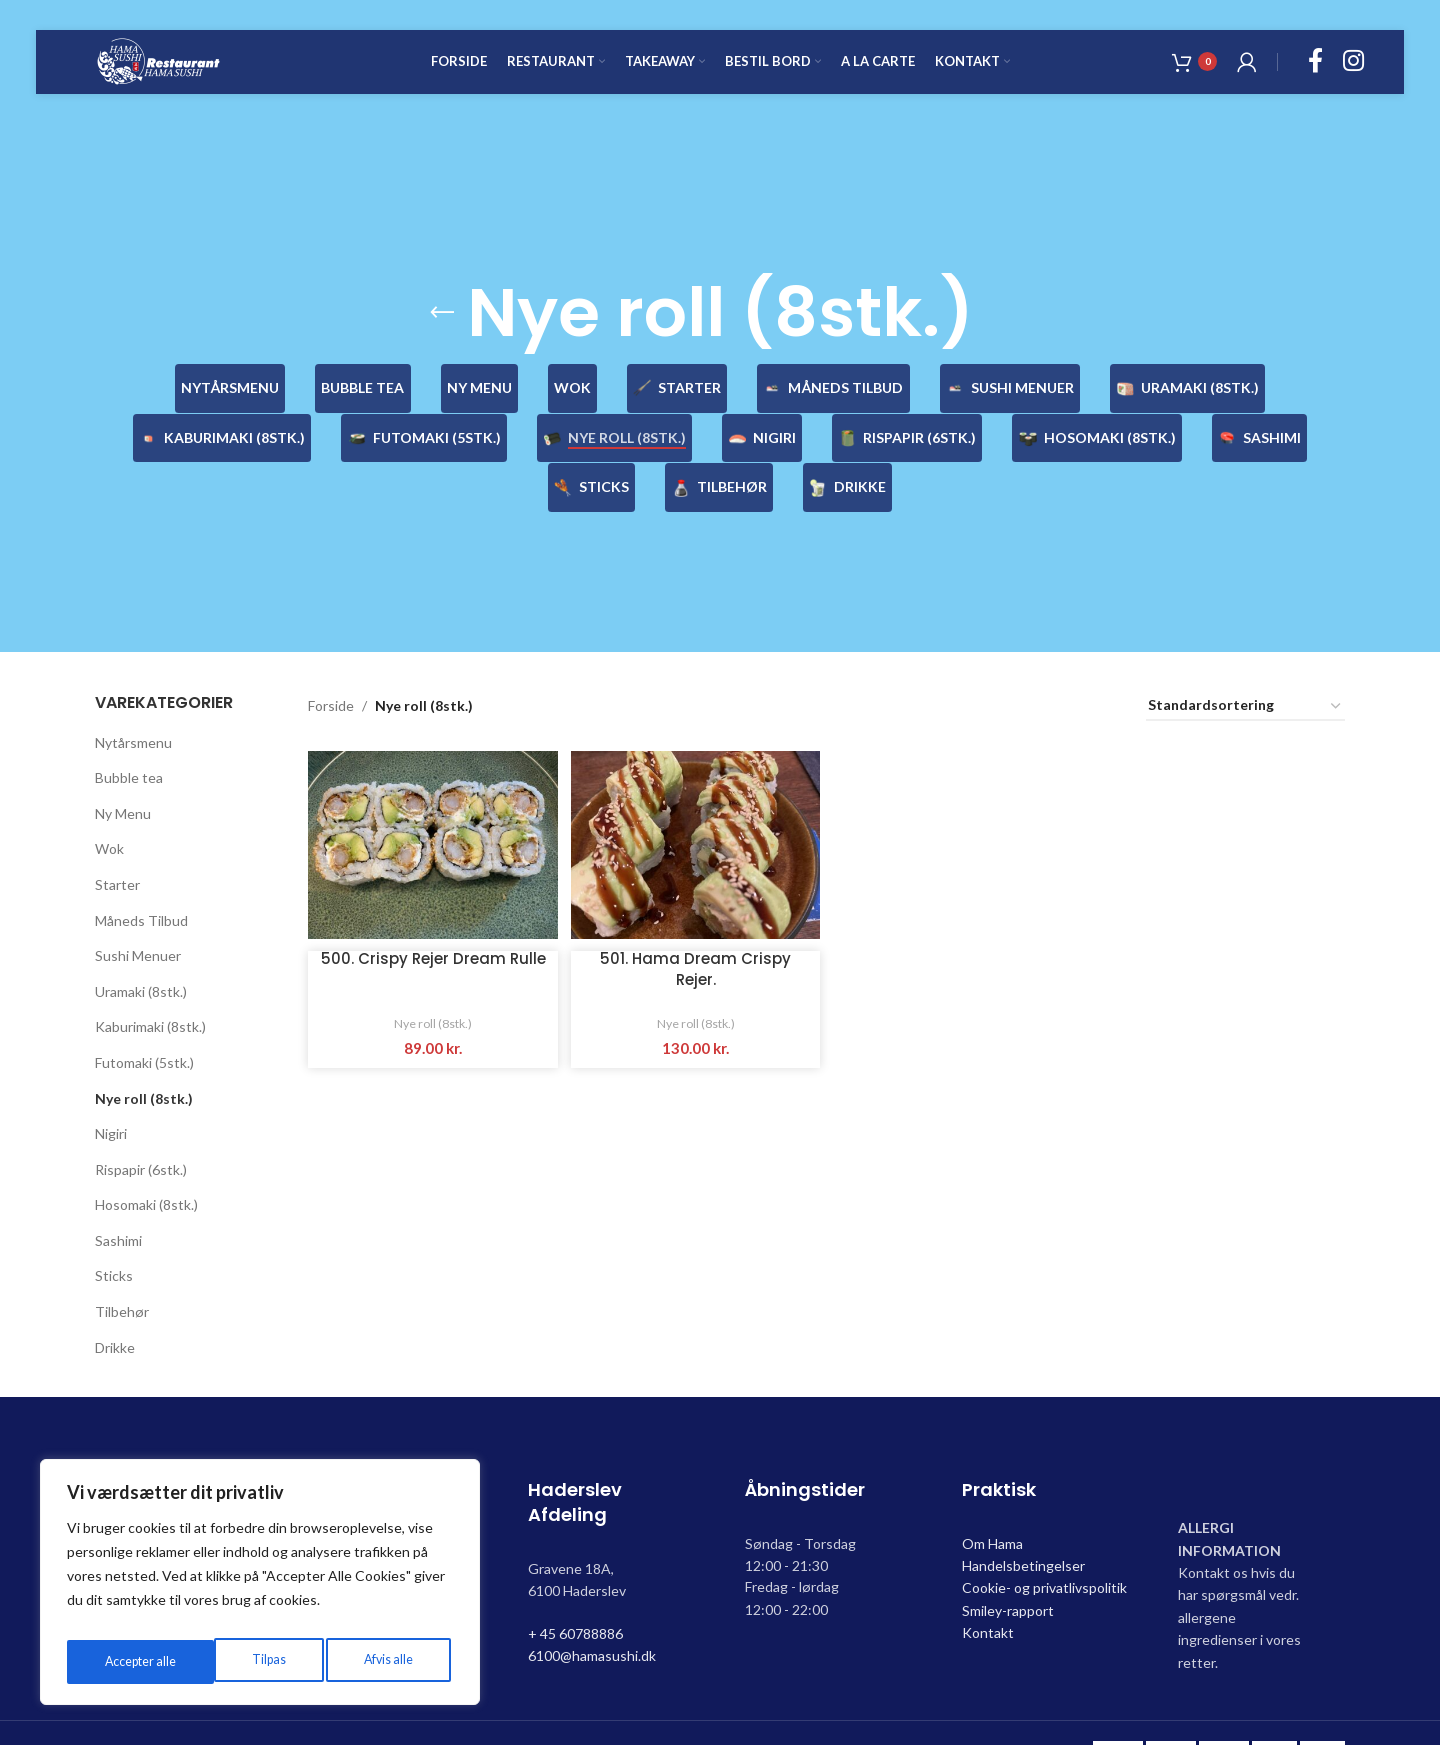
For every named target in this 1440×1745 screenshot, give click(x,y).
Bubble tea (129, 727)
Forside (331, 656)
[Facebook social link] (1315, 75)
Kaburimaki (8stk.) (150, 977)
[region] (260, 1588)
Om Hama (992, 1493)
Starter (117, 834)
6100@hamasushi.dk (592, 1605)
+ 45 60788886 (575, 1583)
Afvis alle (237, 1661)
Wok (109, 799)
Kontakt (988, 1582)
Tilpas (118, 1661)
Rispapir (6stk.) (141, 1119)
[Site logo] (189, 73)
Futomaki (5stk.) (144, 1012)
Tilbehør (122, 1261)
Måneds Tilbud (141, 870)
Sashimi (118, 1190)
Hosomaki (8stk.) (146, 1154)
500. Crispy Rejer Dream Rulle (430, 915)
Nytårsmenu (133, 692)
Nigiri (111, 1083)
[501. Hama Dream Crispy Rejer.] (694, 792)
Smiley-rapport (1008, 1560)
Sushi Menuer (138, 905)
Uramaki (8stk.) (141, 941)
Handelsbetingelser (1023, 1515)
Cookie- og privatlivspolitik (1044, 1538)
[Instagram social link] (1353, 75)
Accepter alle (379, 1661)
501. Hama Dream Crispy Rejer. (694, 915)
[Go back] (442, 313)
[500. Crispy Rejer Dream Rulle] (430, 792)
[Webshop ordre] (1245, 656)
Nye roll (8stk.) (144, 1048)
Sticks (114, 1226)
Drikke (115, 1297)
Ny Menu (123, 763)
